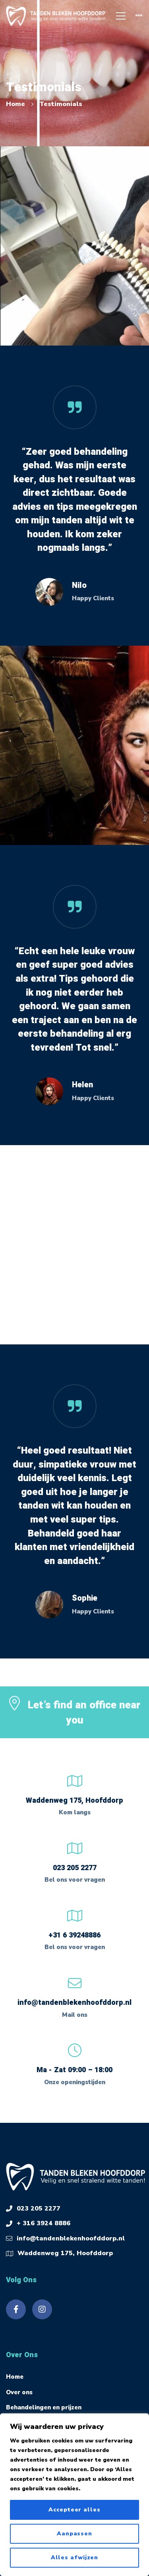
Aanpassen (74, 2533)
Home (15, 104)
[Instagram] (42, 2309)
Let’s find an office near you (84, 1720)
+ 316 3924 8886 (43, 2223)
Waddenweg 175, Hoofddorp (65, 2253)
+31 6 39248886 (74, 1935)
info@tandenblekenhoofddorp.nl (74, 2002)
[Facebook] (16, 2309)
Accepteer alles (74, 2509)
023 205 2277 (75, 1868)
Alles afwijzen (75, 2557)
